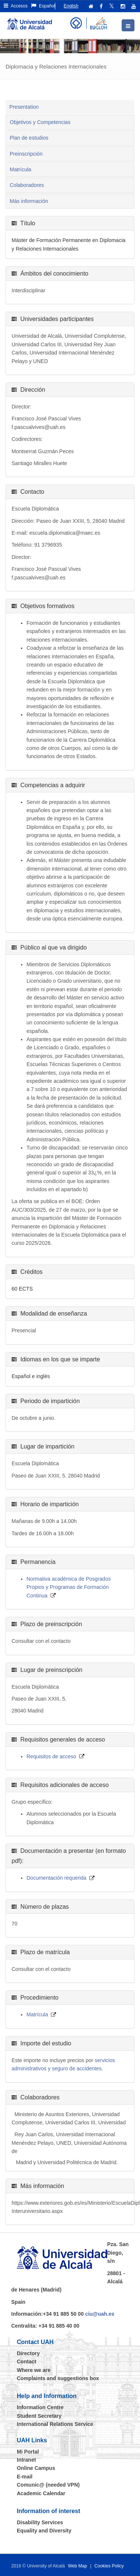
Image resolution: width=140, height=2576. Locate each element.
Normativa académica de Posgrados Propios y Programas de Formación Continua (69, 1587)
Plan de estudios (29, 138)
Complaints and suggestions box (58, 2378)
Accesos (16, 6)
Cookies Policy (109, 2566)
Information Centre (40, 2407)
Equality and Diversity (44, 2531)
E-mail (24, 2477)
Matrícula (20, 169)
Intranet (26, 2460)
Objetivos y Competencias (40, 122)
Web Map (77, 2566)
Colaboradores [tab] (27, 185)
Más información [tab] (29, 201)
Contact (26, 2361)
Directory (28, 2353)
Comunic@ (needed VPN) (48, 2485)
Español (43, 6)
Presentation (24, 107)
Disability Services (40, 2522)
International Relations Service (55, 2424)
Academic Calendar (41, 2493)
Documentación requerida (56, 1878)
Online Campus (36, 2468)
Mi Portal (28, 2452)
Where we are (33, 2370)
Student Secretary (39, 2416)
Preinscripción (26, 154)
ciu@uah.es (99, 2314)
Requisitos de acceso (51, 1756)
